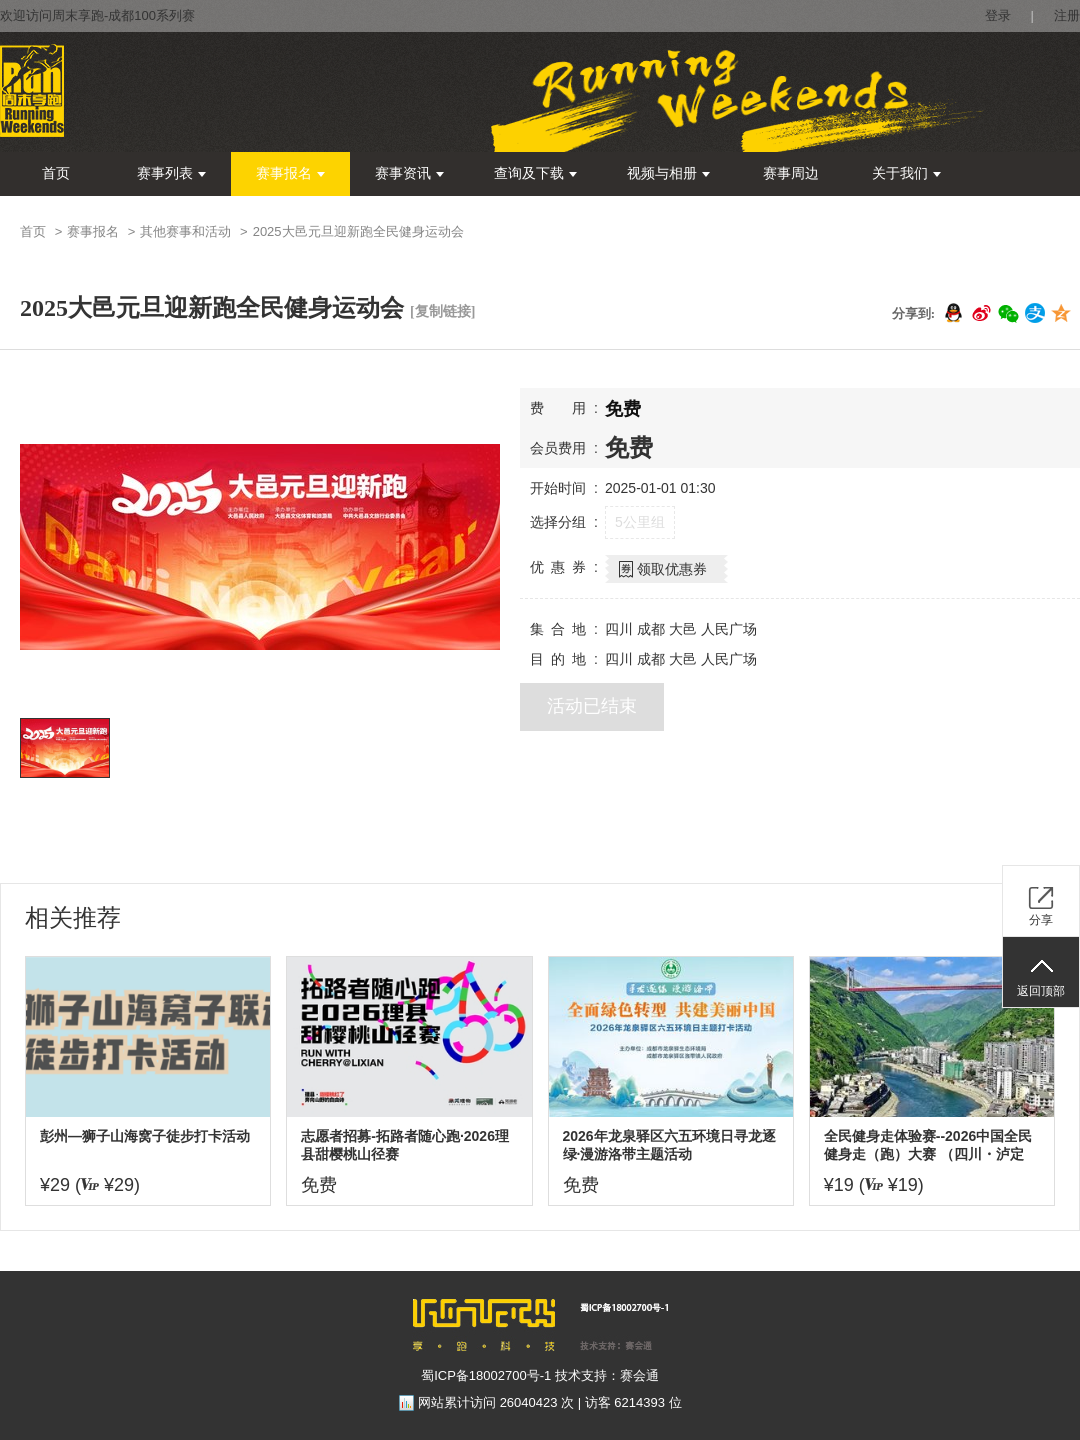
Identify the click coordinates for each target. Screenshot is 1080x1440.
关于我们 (906, 173)
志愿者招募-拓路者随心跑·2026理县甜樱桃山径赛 (405, 1145)
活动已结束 (592, 706)
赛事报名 (290, 173)
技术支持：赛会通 (607, 1375)
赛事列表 (171, 173)
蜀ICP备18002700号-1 (486, 1375)
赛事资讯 (409, 173)
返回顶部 (1041, 991)
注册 (1067, 15)
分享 (1041, 920)
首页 (56, 173)
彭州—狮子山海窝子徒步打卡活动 (145, 1136)
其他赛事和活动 (185, 231)
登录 (998, 15)
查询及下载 (535, 173)
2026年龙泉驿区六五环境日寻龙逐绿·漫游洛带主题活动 (669, 1145)
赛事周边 (791, 173)
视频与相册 (668, 173)
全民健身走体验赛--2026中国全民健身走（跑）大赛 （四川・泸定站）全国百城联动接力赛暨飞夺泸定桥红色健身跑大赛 (929, 1145)
